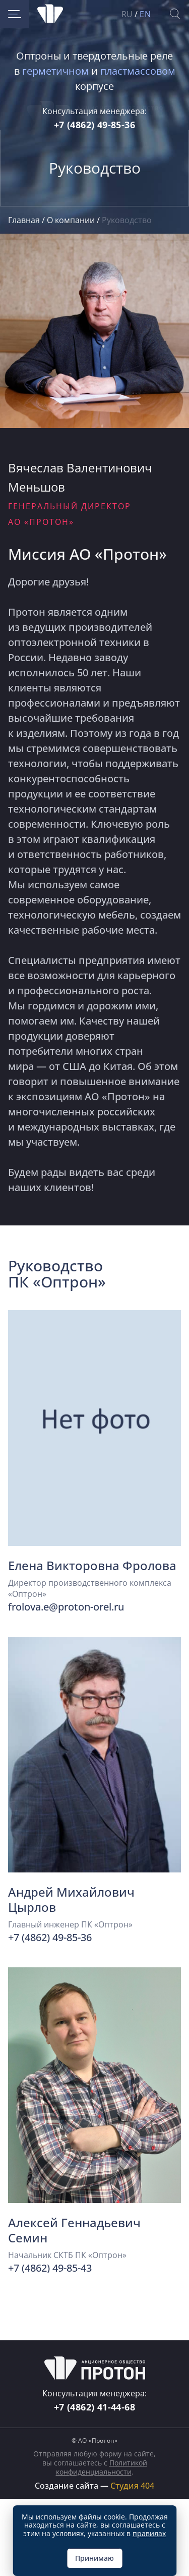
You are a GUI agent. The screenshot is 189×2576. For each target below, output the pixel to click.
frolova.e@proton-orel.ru (66, 1607)
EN (145, 14)
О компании (72, 220)
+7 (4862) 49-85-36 (94, 125)
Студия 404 (132, 2485)
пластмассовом (137, 71)
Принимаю (94, 2558)
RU (127, 14)
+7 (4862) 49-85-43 (50, 2268)
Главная (25, 220)
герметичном (55, 71)
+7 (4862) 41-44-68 (94, 2406)
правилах (149, 2533)
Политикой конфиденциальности (101, 2467)
